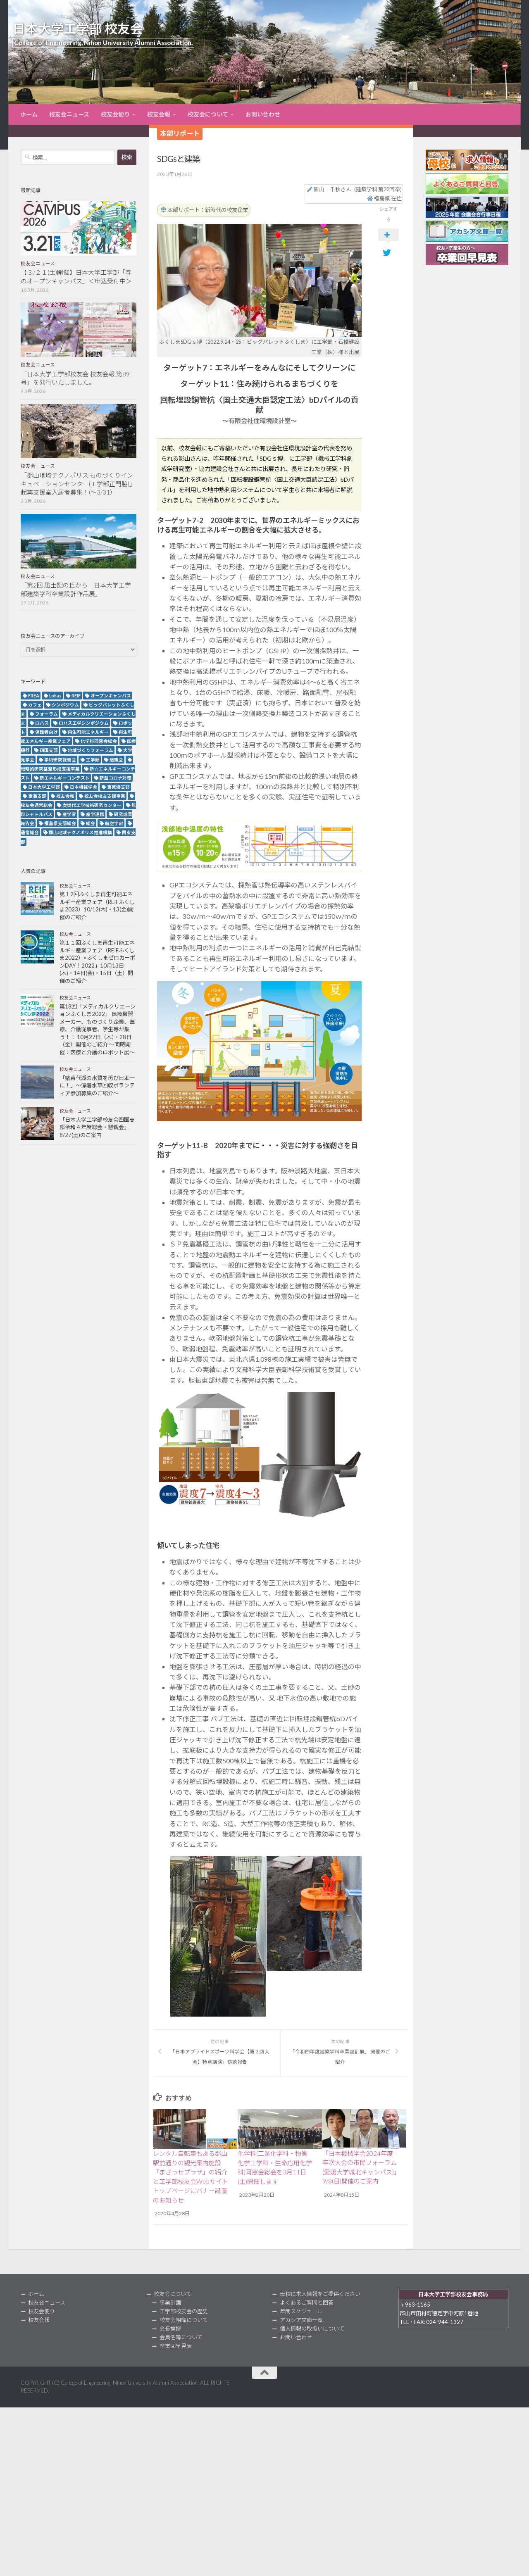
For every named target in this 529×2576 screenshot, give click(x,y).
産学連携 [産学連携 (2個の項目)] (95, 814)
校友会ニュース (69, 114)
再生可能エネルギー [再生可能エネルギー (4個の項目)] (88, 732)
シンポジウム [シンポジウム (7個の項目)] (65, 704)
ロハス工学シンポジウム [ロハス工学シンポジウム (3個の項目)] (84, 722)
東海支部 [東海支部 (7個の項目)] (37, 796)
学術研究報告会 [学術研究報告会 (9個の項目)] (60, 759)
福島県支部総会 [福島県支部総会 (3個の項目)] (60, 823)
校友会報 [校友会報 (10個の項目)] (65, 796)
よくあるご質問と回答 (307, 2301)
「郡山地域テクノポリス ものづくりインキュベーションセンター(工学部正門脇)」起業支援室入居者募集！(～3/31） (78, 483)
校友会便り (115, 114)
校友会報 (158, 114)
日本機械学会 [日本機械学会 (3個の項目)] (83, 787)
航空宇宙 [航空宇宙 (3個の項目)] (114, 823)
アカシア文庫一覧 (301, 2319)
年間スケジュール (301, 2310)
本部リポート (180, 133)
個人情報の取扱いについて (312, 2327)
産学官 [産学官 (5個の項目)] (69, 814)
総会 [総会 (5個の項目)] (90, 823)
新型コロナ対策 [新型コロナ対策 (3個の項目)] (115, 777)
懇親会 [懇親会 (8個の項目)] (116, 759)
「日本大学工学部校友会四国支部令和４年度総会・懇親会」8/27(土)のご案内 (97, 1127)
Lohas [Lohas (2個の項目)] (55, 695)
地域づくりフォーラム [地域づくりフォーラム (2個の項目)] (90, 750)
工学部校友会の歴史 (184, 2310)
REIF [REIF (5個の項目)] (76, 695)
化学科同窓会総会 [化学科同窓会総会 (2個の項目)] (99, 741)
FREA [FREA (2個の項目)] (33, 695)
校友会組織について (184, 2319)
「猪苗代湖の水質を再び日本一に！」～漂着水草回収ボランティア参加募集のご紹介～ (97, 1086)
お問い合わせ (262, 114)
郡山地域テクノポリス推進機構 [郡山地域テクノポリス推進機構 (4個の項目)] (80, 832)
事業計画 (170, 2301)
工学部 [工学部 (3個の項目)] (93, 759)
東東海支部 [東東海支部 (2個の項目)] (118, 787)
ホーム (29, 114)
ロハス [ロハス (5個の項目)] (42, 722)
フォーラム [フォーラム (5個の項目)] (46, 713)
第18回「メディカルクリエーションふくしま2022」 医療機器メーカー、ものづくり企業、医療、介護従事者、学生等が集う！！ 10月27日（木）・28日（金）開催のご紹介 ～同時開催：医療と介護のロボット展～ (98, 1029)
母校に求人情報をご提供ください (320, 2293)
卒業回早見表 (176, 2345)
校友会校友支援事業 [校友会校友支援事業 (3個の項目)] (104, 796)
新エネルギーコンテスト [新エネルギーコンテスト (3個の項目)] (65, 777)
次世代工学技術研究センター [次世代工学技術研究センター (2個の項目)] (92, 805)
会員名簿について (181, 2336)
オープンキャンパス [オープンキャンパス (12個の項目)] (111, 695)
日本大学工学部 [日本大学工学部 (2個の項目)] (44, 787)
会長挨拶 (170, 2327)
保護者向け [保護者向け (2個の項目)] (46, 732)
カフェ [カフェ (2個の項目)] (35, 704)
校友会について (208, 114)
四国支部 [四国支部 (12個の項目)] (49, 750)
